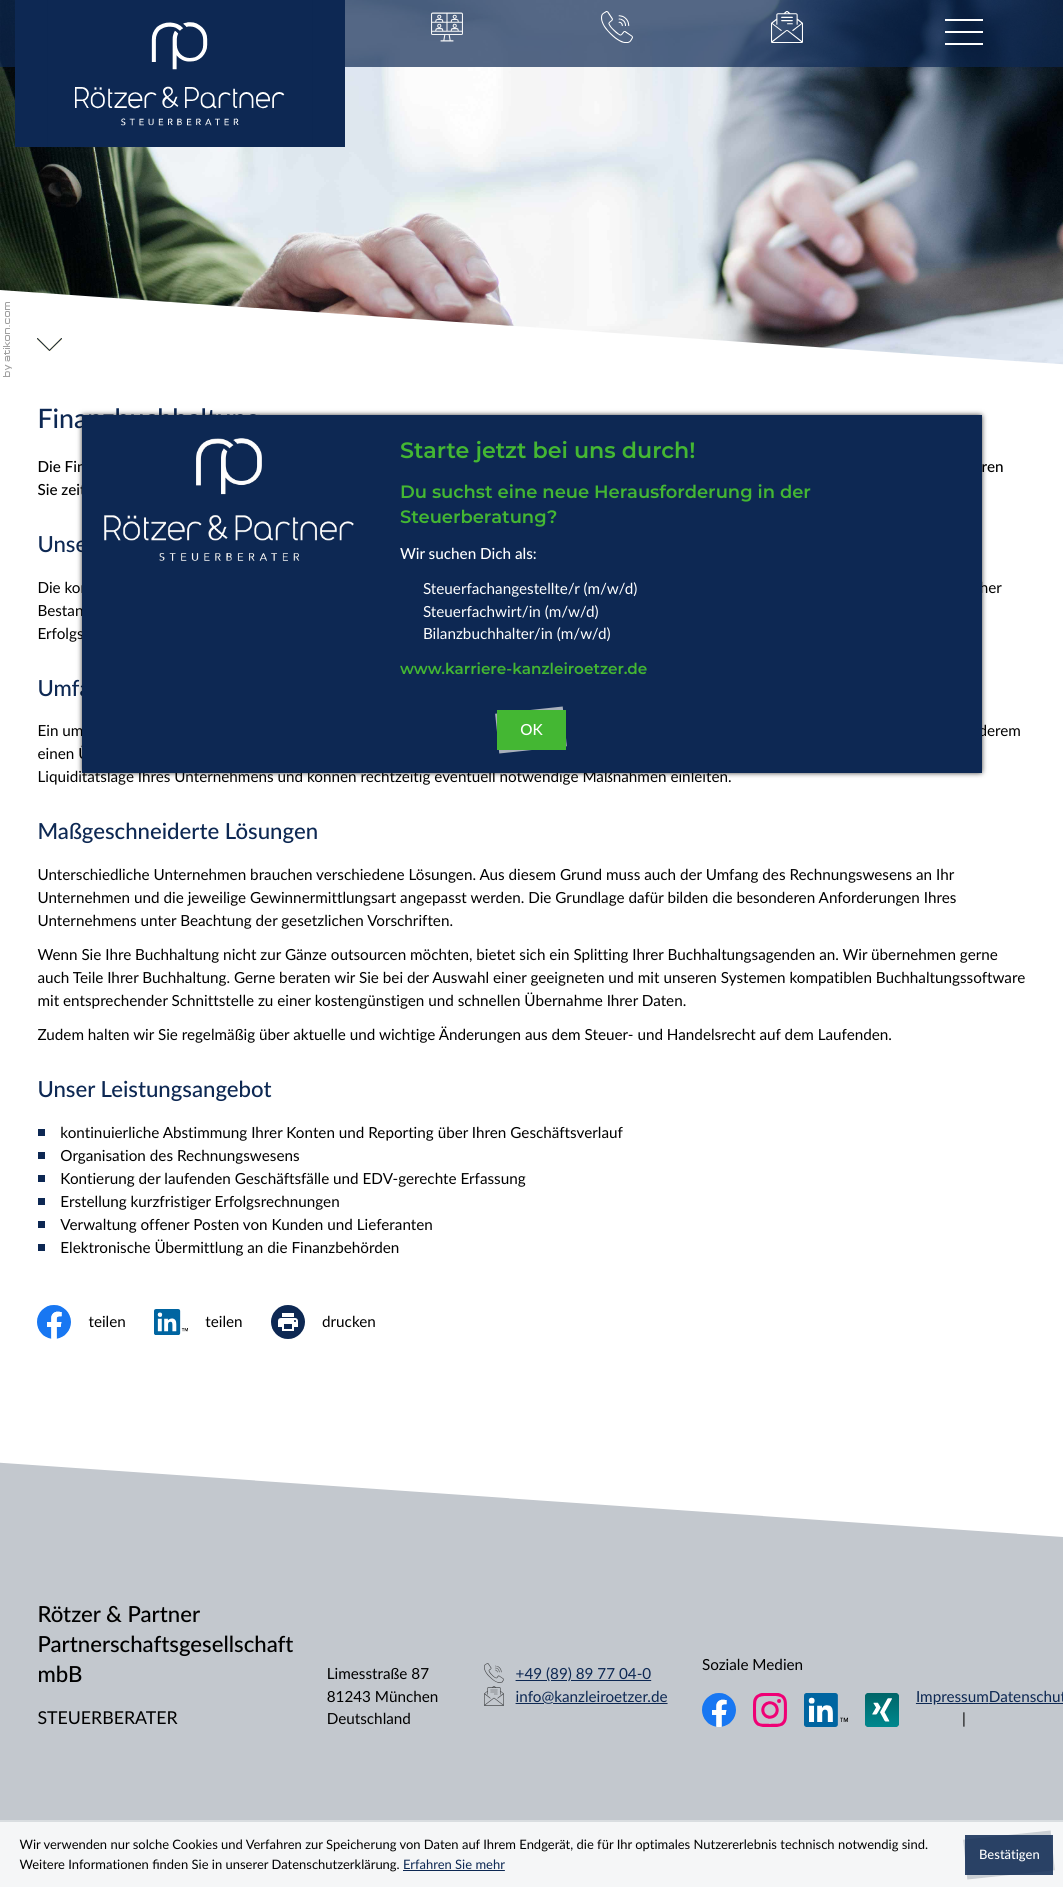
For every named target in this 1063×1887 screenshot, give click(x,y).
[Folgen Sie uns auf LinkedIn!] (826, 1710)
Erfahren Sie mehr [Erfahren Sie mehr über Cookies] (454, 1864)
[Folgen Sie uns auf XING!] (882, 1710)
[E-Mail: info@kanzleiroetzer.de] (787, 33)
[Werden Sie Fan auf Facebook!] (719, 1710)
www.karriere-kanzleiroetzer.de (523, 670)
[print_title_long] (337, 1322)
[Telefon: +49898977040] (584, 1674)
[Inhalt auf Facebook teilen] (95, 1322)
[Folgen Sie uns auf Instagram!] (770, 1710)
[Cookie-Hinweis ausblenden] (1009, 1855)
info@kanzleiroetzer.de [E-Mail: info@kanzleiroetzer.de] (592, 1697)
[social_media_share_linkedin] (212, 1322)
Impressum (952, 1697)
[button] (447, 33)
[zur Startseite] (180, 73)
